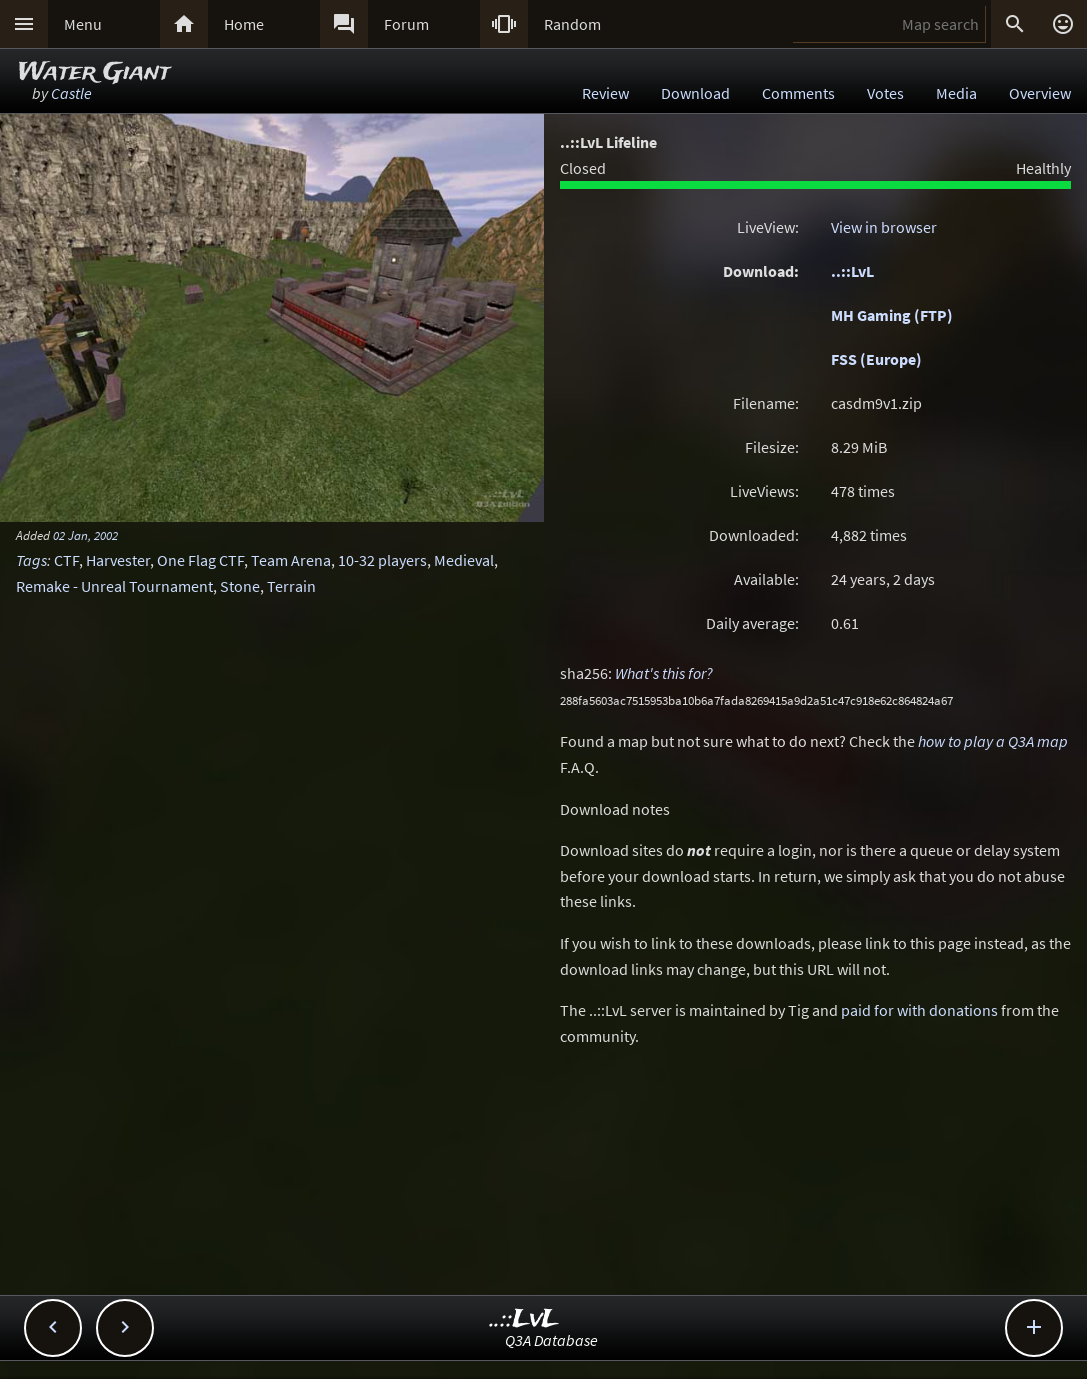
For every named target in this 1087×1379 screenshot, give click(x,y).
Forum (406, 24)
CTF (66, 560)
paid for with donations (919, 1010)
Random (572, 24)
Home (244, 24)
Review (605, 93)
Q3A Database (551, 1340)
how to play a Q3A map (993, 741)
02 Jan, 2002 (85, 535)
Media (956, 93)
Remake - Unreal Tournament (114, 586)
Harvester (118, 560)
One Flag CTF (200, 560)
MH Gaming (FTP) (892, 315)
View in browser (884, 227)
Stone (240, 586)
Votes (885, 93)
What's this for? (664, 673)
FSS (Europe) (876, 359)
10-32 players (382, 560)
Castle (71, 93)
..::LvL (852, 271)
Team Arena (291, 560)
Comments (798, 93)
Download (695, 93)
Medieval (464, 560)
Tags (31, 560)
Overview (1040, 93)
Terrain (291, 586)
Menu (83, 24)
